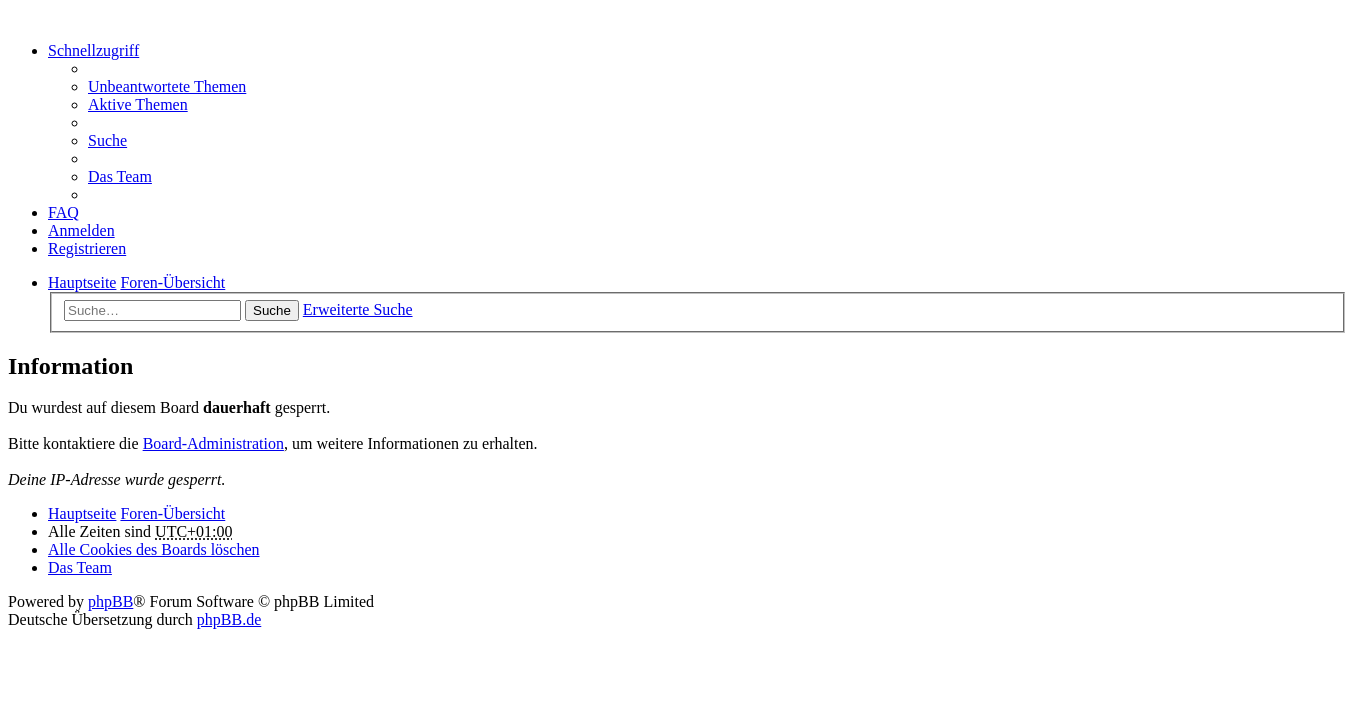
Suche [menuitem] (107, 140)
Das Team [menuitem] (120, 176)
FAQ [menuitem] (63, 212)
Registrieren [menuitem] (87, 248)
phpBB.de (229, 619)
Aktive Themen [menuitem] (138, 104)
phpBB (110, 601)
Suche (272, 310)
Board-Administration (213, 443)
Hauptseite (82, 513)
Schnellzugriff (93, 50)
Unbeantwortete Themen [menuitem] (167, 86)
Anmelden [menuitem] (81, 230)
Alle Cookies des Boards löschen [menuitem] (154, 549)
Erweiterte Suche (358, 309)
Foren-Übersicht (172, 513)
